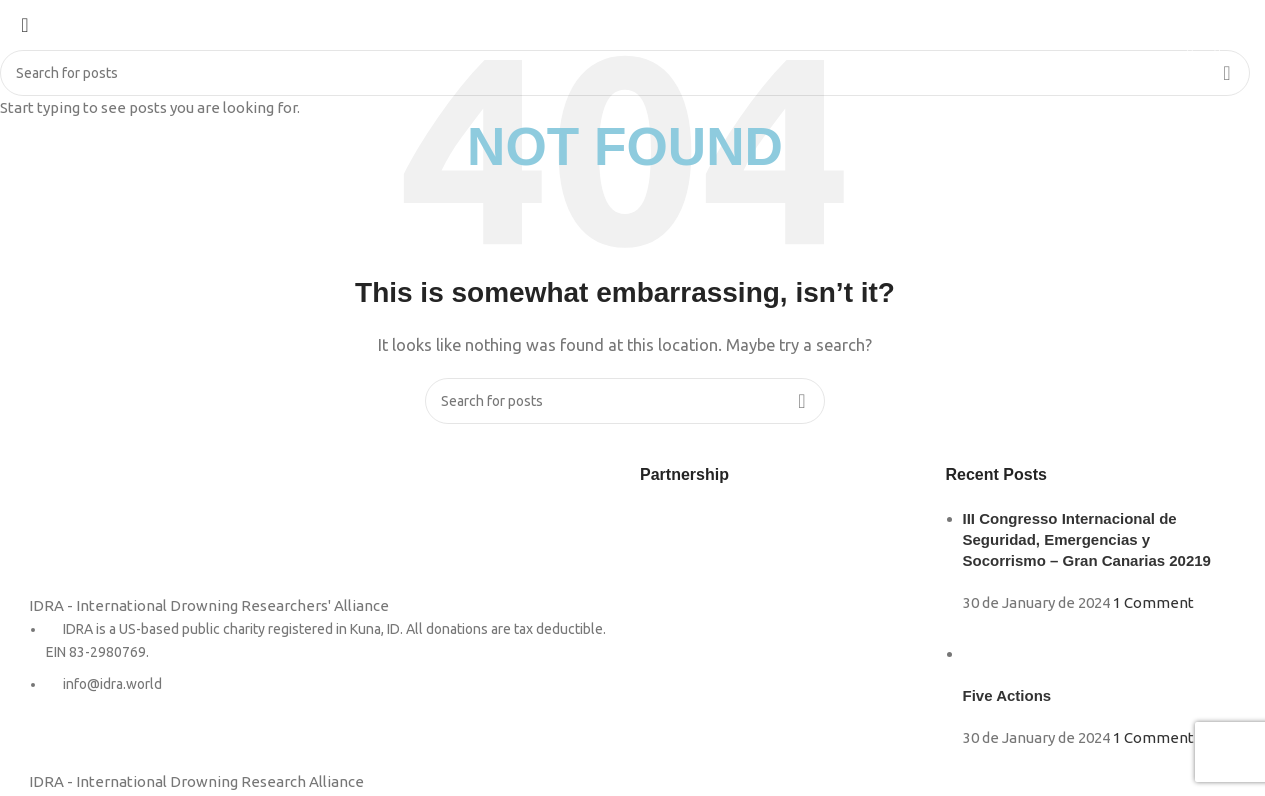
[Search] (1217, 45)
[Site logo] (60, 43)
